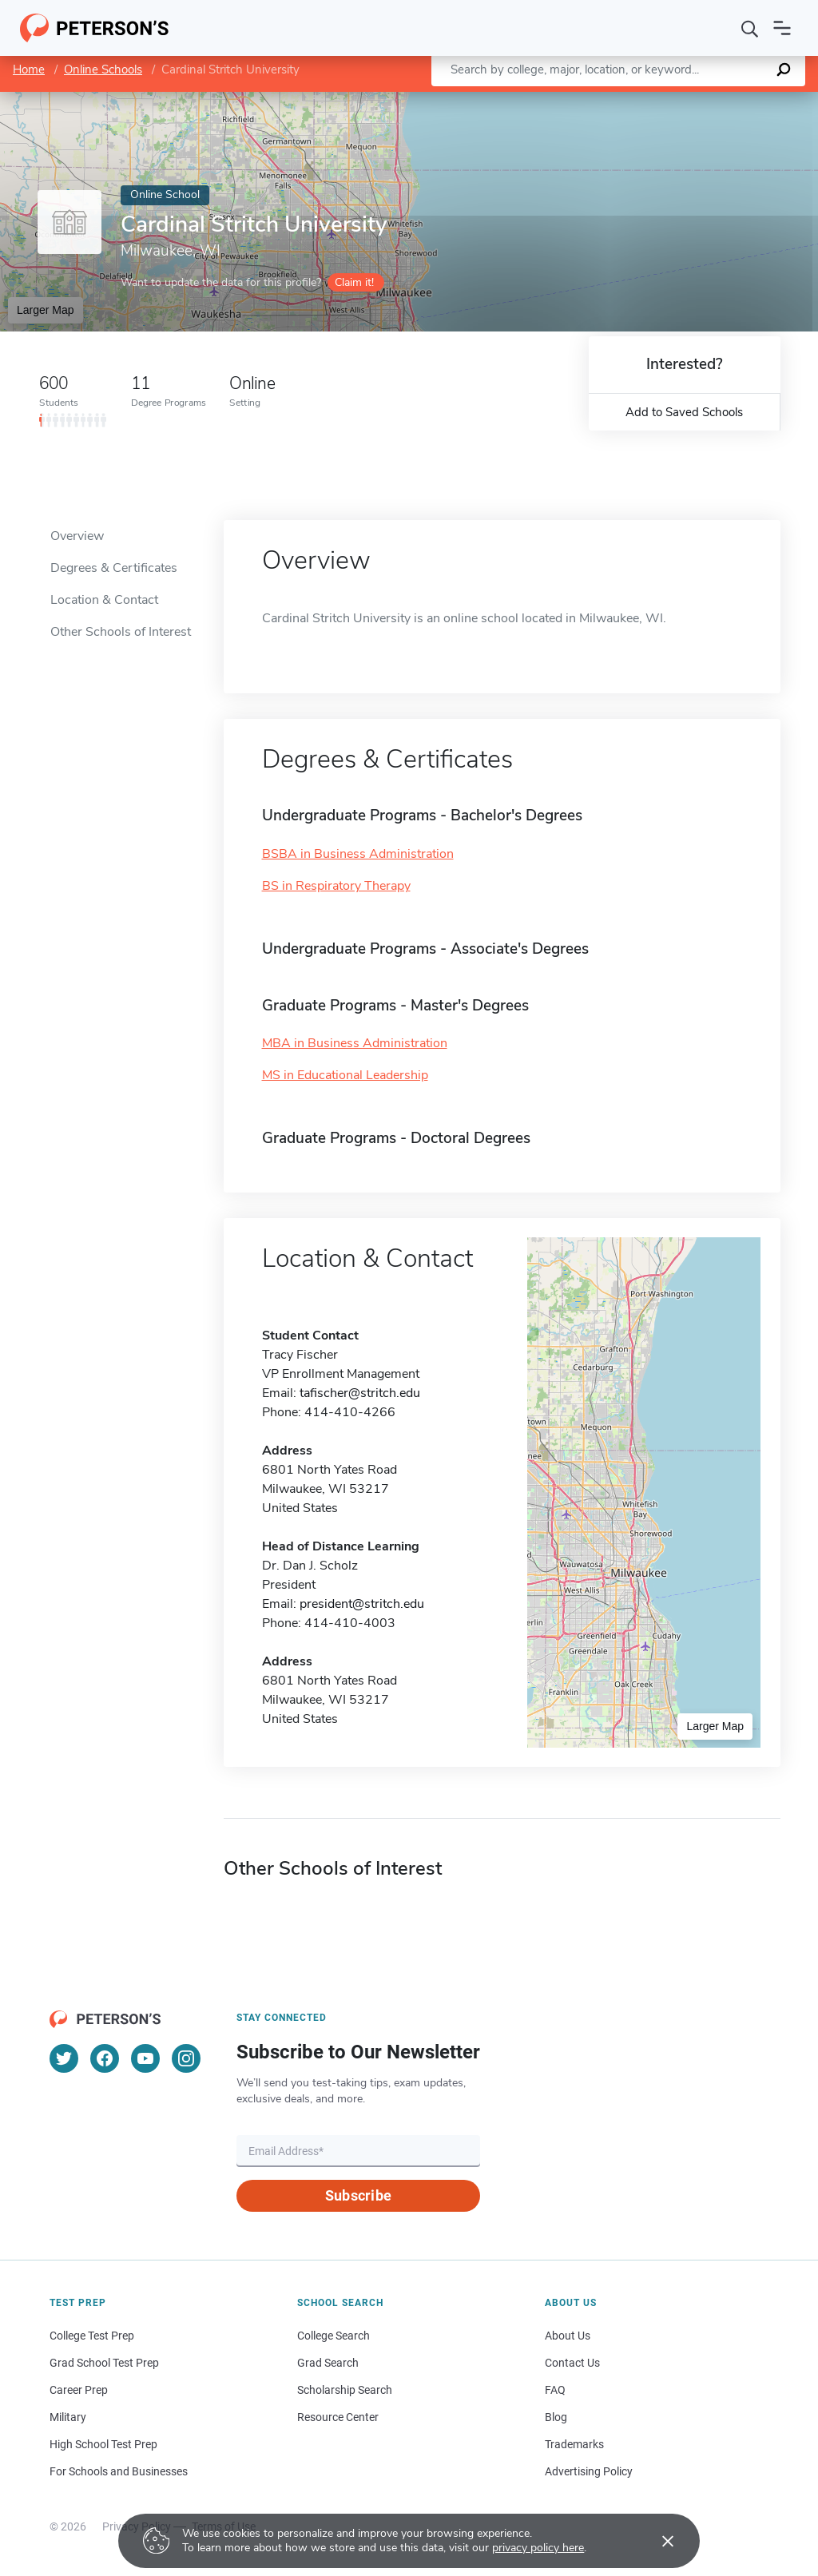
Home (29, 69)
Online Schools (103, 69)
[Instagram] (186, 2058)
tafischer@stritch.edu (360, 1393)
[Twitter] (64, 2058)
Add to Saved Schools (684, 412)
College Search (333, 2335)
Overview (77, 536)
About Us (567, 2335)
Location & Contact (104, 600)
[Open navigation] (782, 28)
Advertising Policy (589, 2471)
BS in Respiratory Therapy (336, 886)
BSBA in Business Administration (358, 854)
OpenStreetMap (709, 99)
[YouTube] (145, 2058)
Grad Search (328, 2362)
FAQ (555, 2389)
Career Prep (79, 2389)
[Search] (750, 28)
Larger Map (45, 310)
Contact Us (572, 2362)
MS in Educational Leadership (345, 1075)
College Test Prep (92, 2335)
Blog (556, 2417)
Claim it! (354, 282)
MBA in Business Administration (354, 1043)
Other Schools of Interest (120, 632)
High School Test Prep (103, 2444)
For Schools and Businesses (119, 2471)
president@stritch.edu (362, 1604)
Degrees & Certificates (113, 568)
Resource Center (338, 2417)
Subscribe (358, 2195)
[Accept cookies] (656, 2541)
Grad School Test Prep (104, 2362)
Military (68, 2417)
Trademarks (574, 2444)
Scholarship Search (344, 2389)
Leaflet (625, 99)
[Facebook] (104, 2058)
